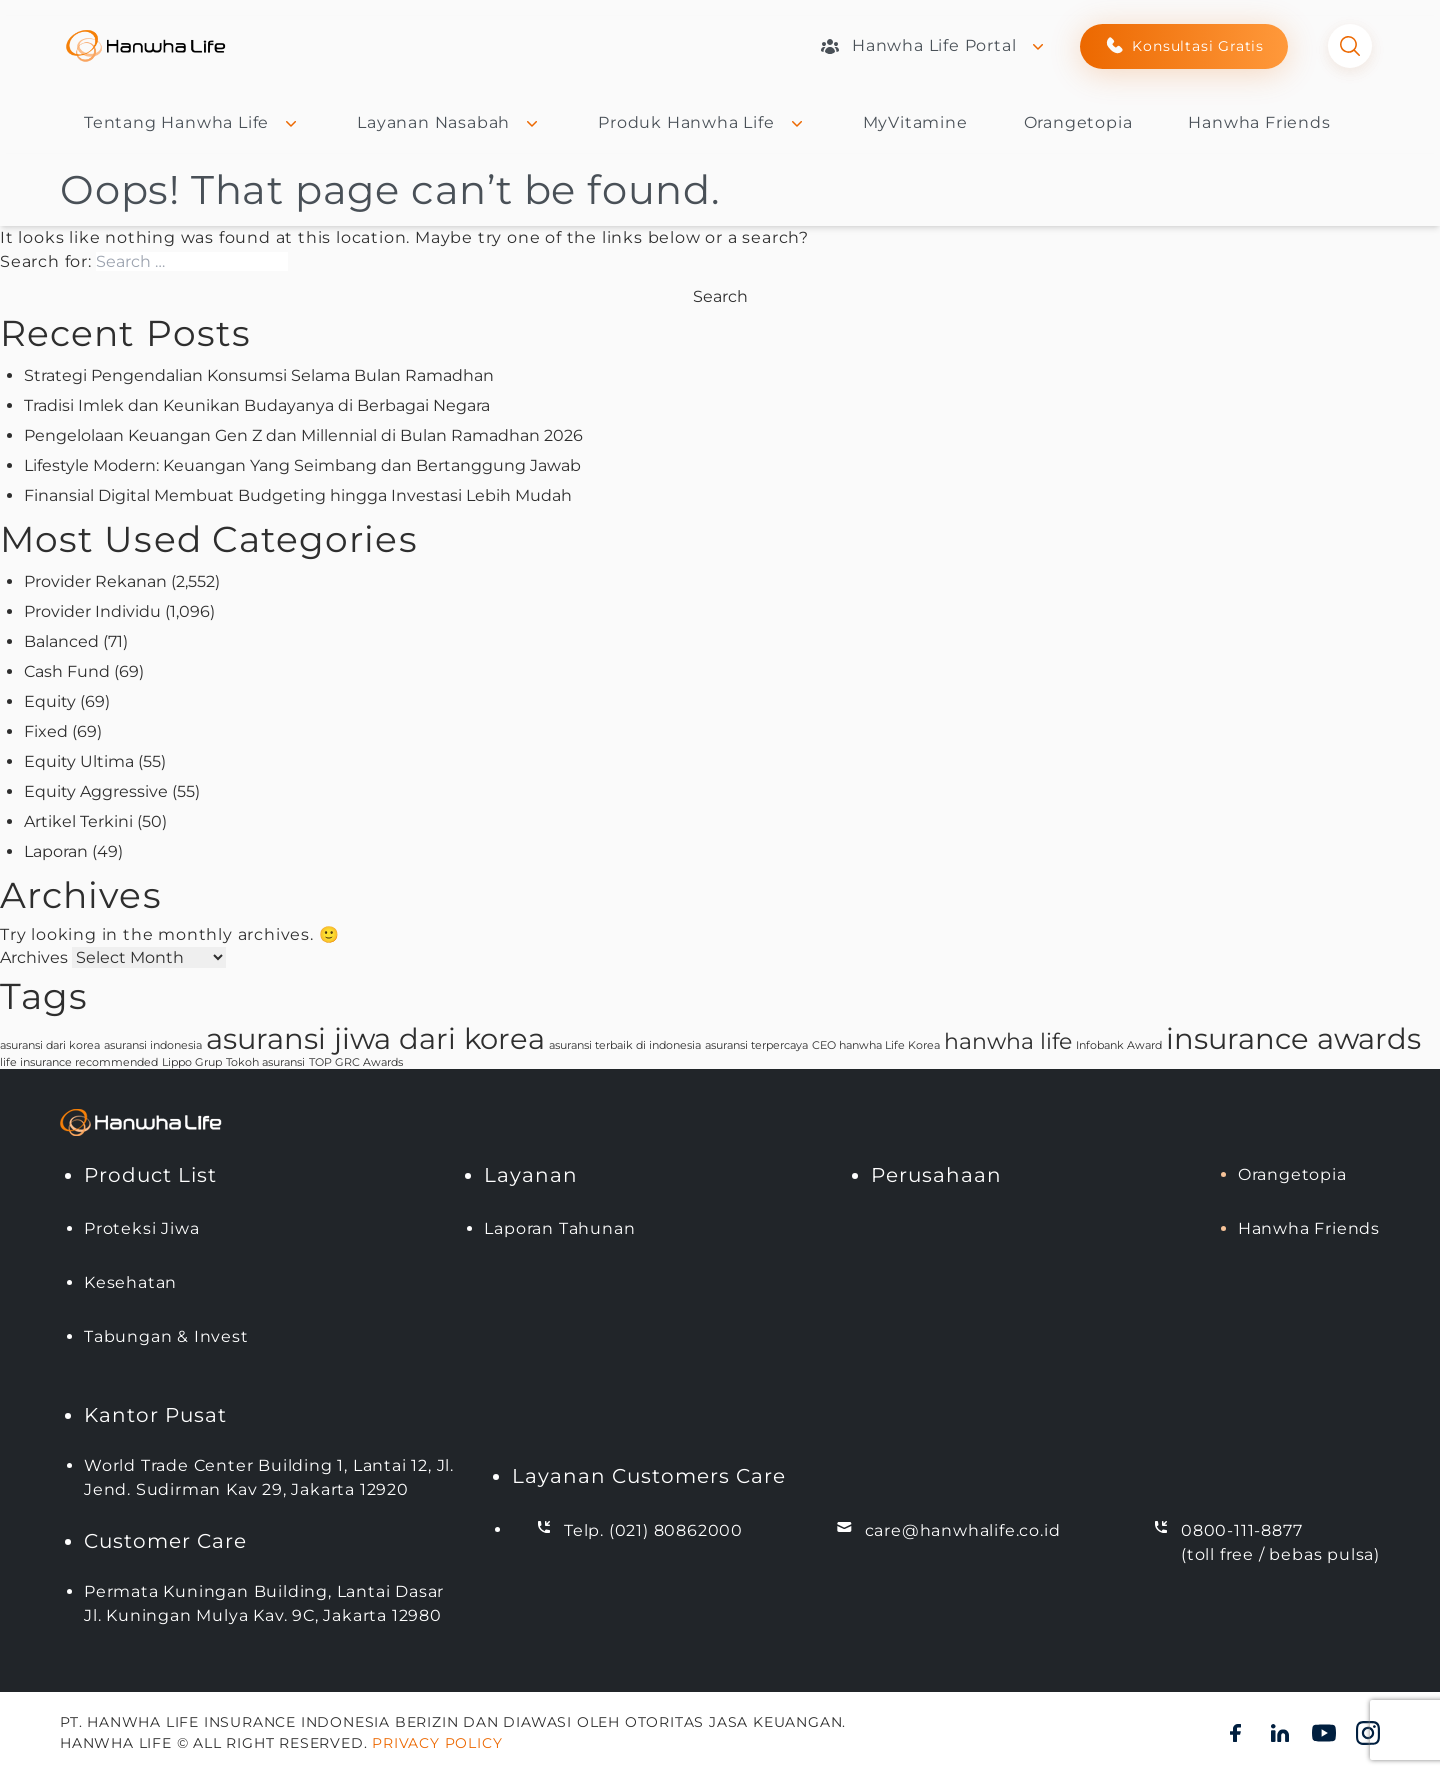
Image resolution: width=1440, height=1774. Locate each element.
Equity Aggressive (96, 791)
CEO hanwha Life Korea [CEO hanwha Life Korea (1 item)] (876, 1045)
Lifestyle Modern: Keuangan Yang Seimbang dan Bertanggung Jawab (302, 465)
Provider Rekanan (95, 581)
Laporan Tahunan (559, 1228)
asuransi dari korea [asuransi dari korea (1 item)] (50, 1045)
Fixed (46, 731)
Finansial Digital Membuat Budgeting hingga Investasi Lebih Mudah (298, 495)
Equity (50, 701)
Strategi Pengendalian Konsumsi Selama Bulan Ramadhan (259, 375)
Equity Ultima (79, 761)
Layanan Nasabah (449, 123)
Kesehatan (130, 1282)
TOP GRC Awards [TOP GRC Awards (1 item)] (356, 1062)
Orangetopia (1078, 122)
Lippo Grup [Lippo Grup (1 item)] (192, 1062)
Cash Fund (67, 671)
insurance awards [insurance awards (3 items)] (1293, 1038)
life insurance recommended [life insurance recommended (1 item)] (79, 1062)
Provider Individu (92, 611)
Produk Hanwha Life (702, 123)
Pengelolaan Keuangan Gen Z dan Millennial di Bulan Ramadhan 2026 (303, 435)
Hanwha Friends (1259, 122)
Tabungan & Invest (166, 1336)
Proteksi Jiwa (141, 1228)
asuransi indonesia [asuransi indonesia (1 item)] (153, 1045)
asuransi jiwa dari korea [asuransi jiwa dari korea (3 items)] (375, 1038)
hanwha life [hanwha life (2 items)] (1008, 1041)
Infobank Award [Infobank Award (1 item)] (1119, 1045)
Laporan (56, 851)
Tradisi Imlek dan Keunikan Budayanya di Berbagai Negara (257, 405)
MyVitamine (915, 122)
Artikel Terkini (78, 821)
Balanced (61, 641)
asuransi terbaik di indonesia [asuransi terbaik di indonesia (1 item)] (625, 1045)
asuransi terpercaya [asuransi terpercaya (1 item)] (756, 1045)
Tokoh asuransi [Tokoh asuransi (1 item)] (265, 1062)
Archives (34, 957)
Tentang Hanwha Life (192, 123)
